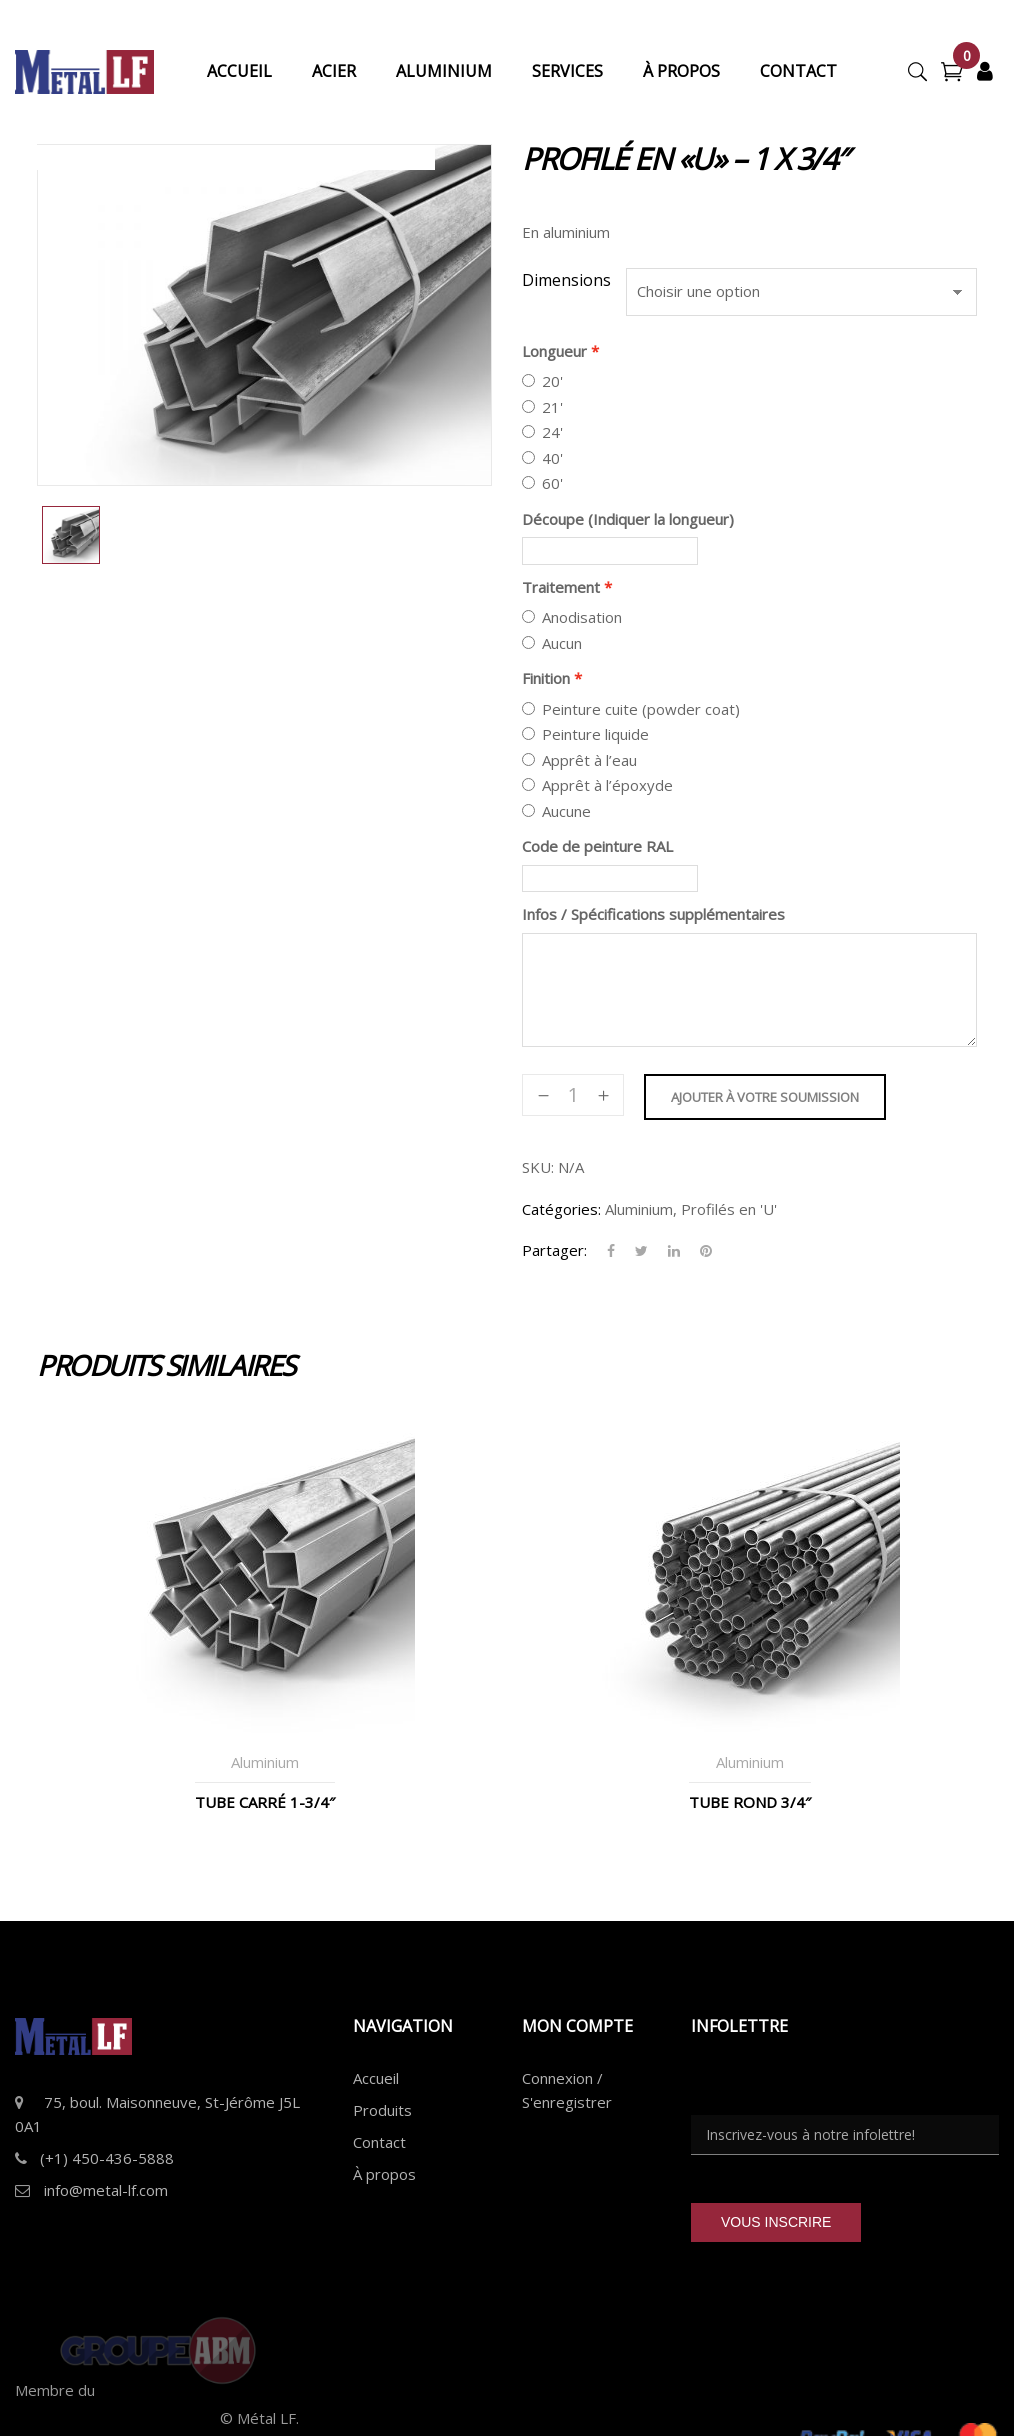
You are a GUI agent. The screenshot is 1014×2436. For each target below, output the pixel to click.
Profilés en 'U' (729, 1209)
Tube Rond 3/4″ (750, 1802)
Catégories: (561, 1209)
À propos (384, 2174)
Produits (382, 2110)
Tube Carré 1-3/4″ (265, 1802)
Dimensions (566, 280)
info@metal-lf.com (106, 2190)
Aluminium (639, 1209)
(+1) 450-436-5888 (107, 2158)
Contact (379, 2142)
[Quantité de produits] (573, 1095)
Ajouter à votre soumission (765, 1097)
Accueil (376, 2078)
